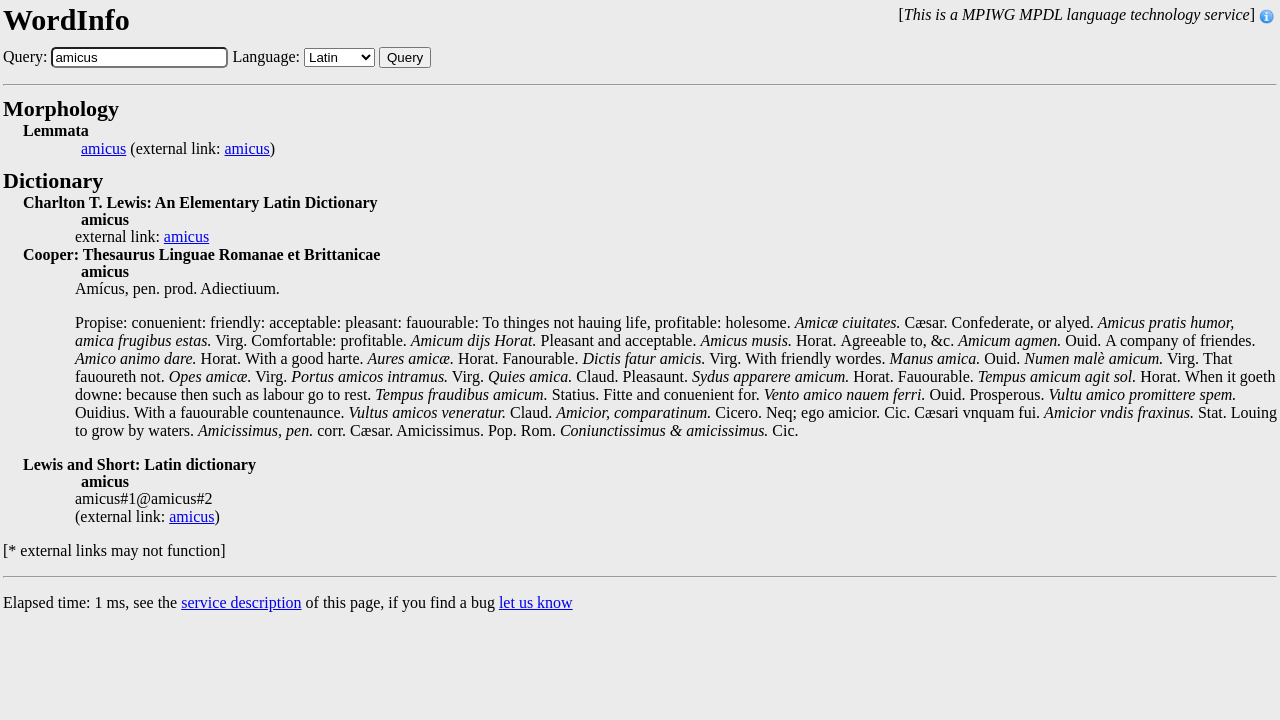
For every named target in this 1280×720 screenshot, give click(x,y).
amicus (103, 149)
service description (241, 602)
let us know (536, 602)
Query (405, 57)
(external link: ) (178, 149)
